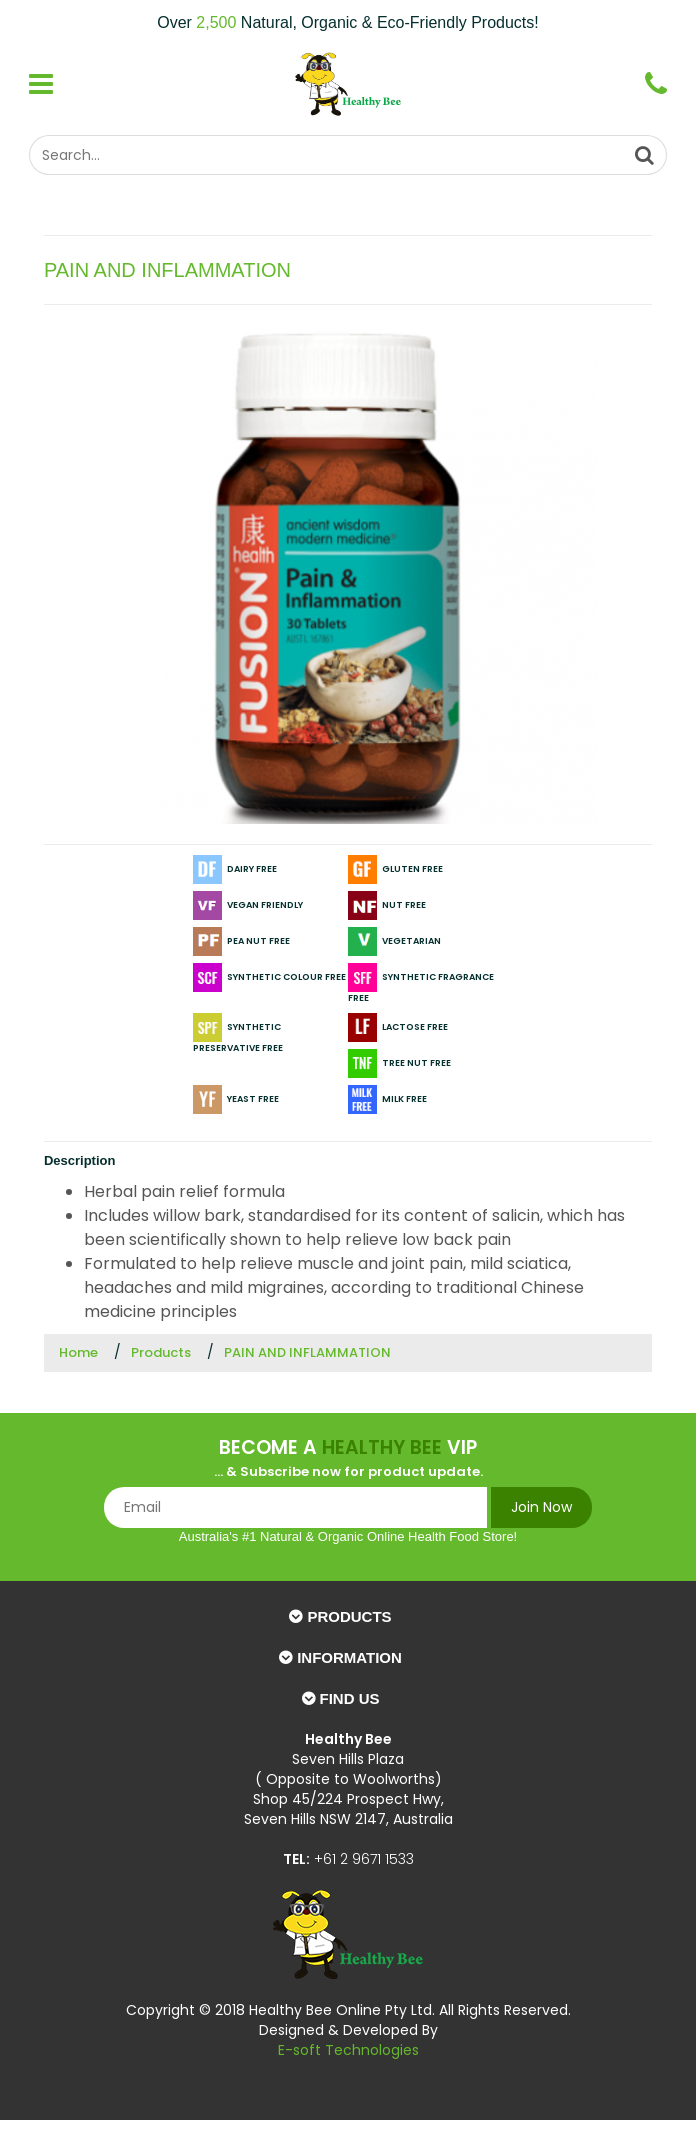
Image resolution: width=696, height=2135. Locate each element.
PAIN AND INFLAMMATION (307, 1352)
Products (161, 1352)
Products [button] (349, 1616)
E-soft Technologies (348, 2050)
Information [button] (349, 1657)
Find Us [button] (350, 1698)
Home (78, 1352)
